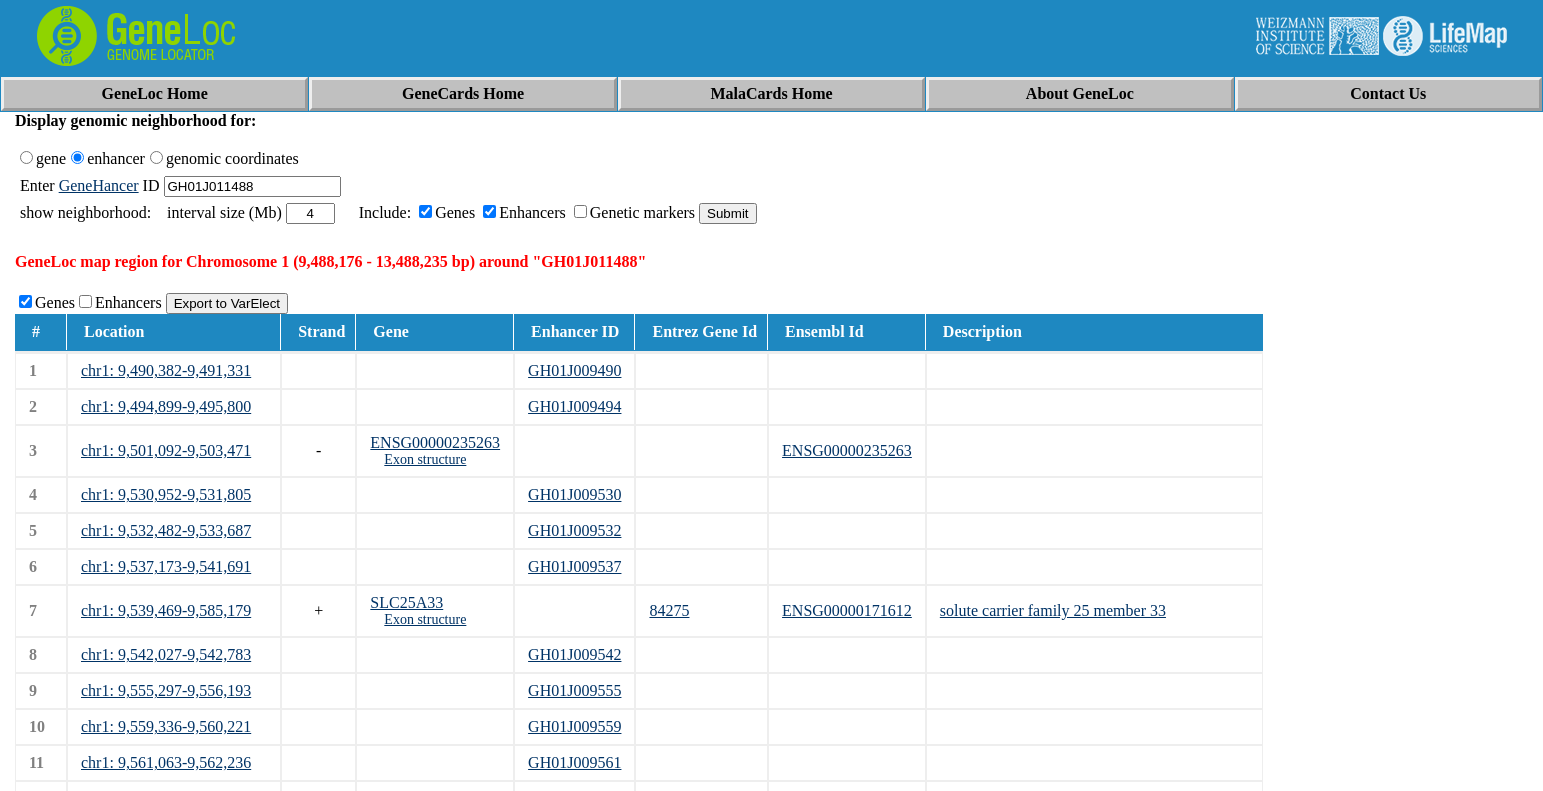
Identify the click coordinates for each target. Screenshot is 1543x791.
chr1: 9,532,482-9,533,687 (166, 530)
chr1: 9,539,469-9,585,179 (166, 610)
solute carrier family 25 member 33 (1053, 610)
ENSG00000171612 (847, 610)
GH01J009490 (574, 370)
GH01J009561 (574, 762)
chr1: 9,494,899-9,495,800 (166, 406)
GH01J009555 (574, 690)
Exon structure (425, 459)
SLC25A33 (406, 602)
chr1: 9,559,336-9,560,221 (166, 726)
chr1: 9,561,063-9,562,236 (166, 762)
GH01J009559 (574, 726)
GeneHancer (99, 185)
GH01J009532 (574, 530)
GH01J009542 (574, 654)
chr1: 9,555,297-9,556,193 (166, 690)
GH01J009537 (574, 566)
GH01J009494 (574, 406)
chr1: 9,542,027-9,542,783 (166, 654)
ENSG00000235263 (435, 442)
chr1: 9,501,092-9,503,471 (166, 450)
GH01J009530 (574, 494)
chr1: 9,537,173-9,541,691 (166, 566)
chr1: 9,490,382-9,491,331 (166, 370)
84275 (669, 610)
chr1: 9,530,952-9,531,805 (166, 494)
